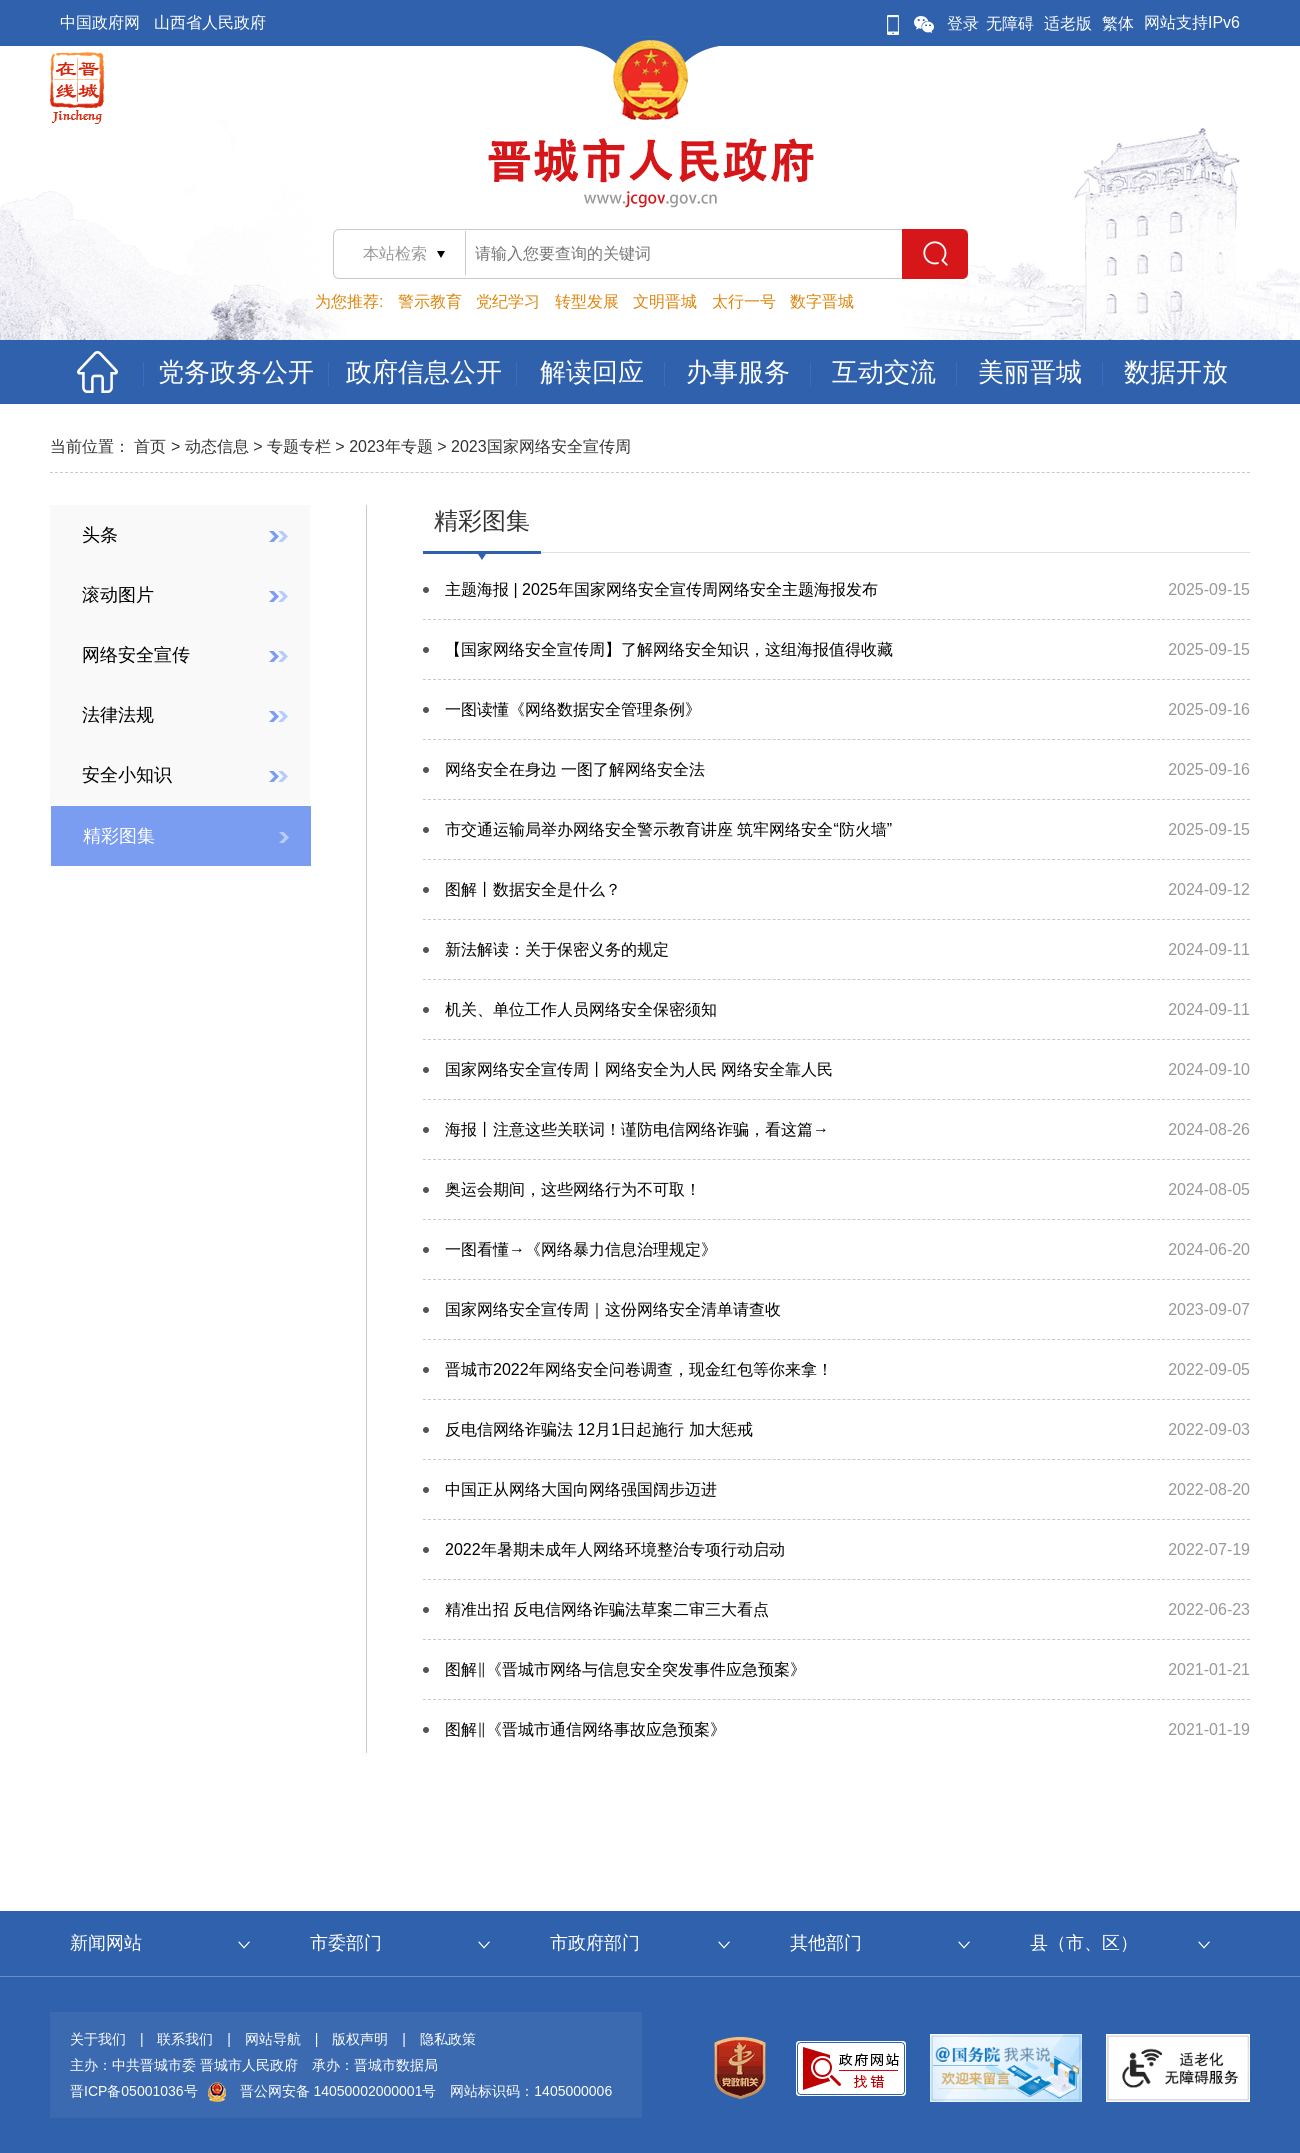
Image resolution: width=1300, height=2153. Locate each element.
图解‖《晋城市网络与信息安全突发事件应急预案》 (625, 1669)
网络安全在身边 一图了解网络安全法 (575, 769)
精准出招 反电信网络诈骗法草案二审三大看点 (607, 1609)
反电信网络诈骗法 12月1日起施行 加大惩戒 (599, 1429)
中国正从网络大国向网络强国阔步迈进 (581, 1489)
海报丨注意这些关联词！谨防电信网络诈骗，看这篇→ (637, 1129)
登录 (963, 23)
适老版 (1068, 23)
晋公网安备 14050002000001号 (338, 2091)
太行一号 (744, 301)
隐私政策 (448, 2039)
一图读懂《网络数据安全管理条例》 (573, 709)
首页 (150, 446)
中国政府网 (100, 22)
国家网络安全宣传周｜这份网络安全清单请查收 (613, 1309)
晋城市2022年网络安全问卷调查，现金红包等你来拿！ (639, 1369)
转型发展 (587, 301)
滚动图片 (118, 595)
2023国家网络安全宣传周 (541, 446)
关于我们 (98, 2039)
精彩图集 (119, 836)
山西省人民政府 (210, 22)
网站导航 (273, 2039)
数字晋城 (822, 301)
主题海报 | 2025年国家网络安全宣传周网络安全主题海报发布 (661, 589)
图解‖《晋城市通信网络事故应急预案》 (585, 1729)
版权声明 (360, 2039)
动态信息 (217, 446)
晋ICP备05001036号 (134, 2091)
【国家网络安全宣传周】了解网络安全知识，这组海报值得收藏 (669, 649)
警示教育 (430, 301)
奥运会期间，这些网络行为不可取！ (573, 1189)
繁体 (1118, 23)
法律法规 (118, 715)
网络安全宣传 (136, 655)
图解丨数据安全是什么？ (533, 889)
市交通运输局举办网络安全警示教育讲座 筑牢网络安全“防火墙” (668, 829)
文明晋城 (665, 301)
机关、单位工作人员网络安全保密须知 (581, 1009)
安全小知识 (127, 775)
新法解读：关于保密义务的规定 (557, 949)
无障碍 (1010, 23)
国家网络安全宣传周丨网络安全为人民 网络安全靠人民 (639, 1069)
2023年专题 (391, 446)
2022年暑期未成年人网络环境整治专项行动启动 (615, 1549)
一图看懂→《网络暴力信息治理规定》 (581, 1249)
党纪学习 (508, 301)
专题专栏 (299, 446)
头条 (100, 535)
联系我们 (185, 2039)
